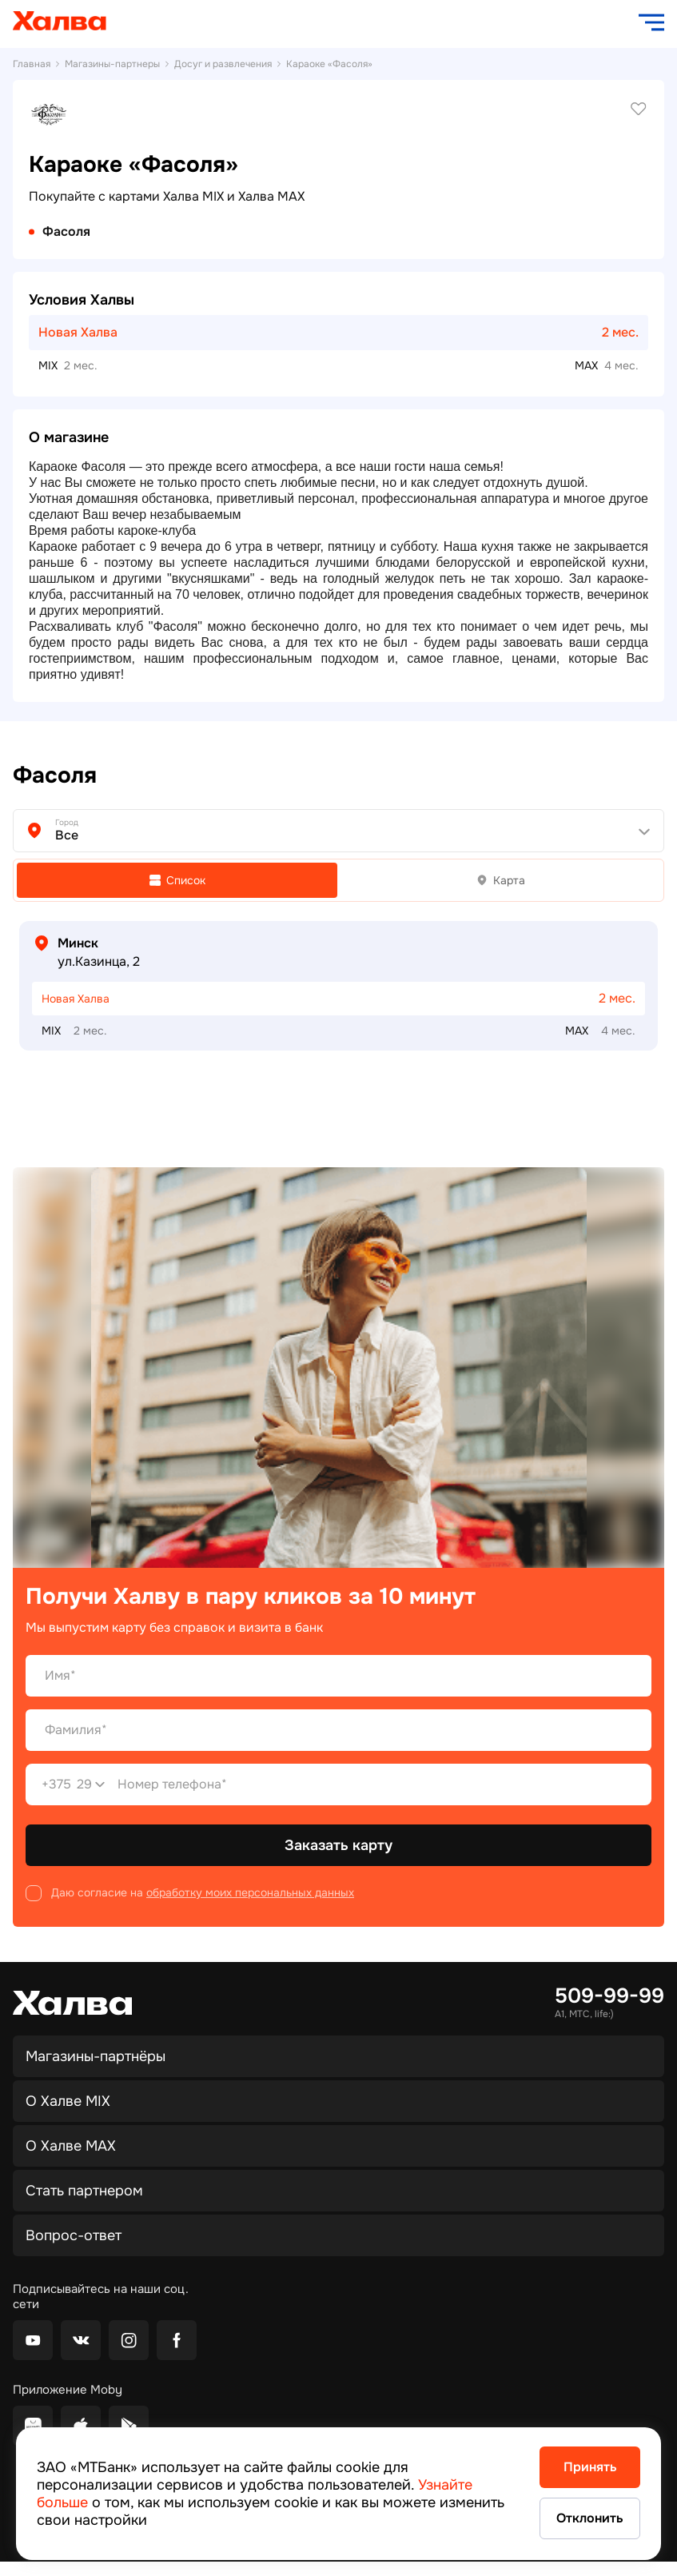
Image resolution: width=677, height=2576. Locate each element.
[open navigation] (651, 22)
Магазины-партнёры (95, 2056)
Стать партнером (84, 2190)
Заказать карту (338, 1845)
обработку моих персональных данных (250, 1892)
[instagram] (129, 2340)
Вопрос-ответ (73, 2235)
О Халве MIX (68, 2101)
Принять (590, 2466)
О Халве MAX (71, 2146)
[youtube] (33, 2340)
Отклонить (589, 2518)
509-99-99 (609, 1996)
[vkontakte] (81, 2340)
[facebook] (177, 2340)
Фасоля (66, 232)
